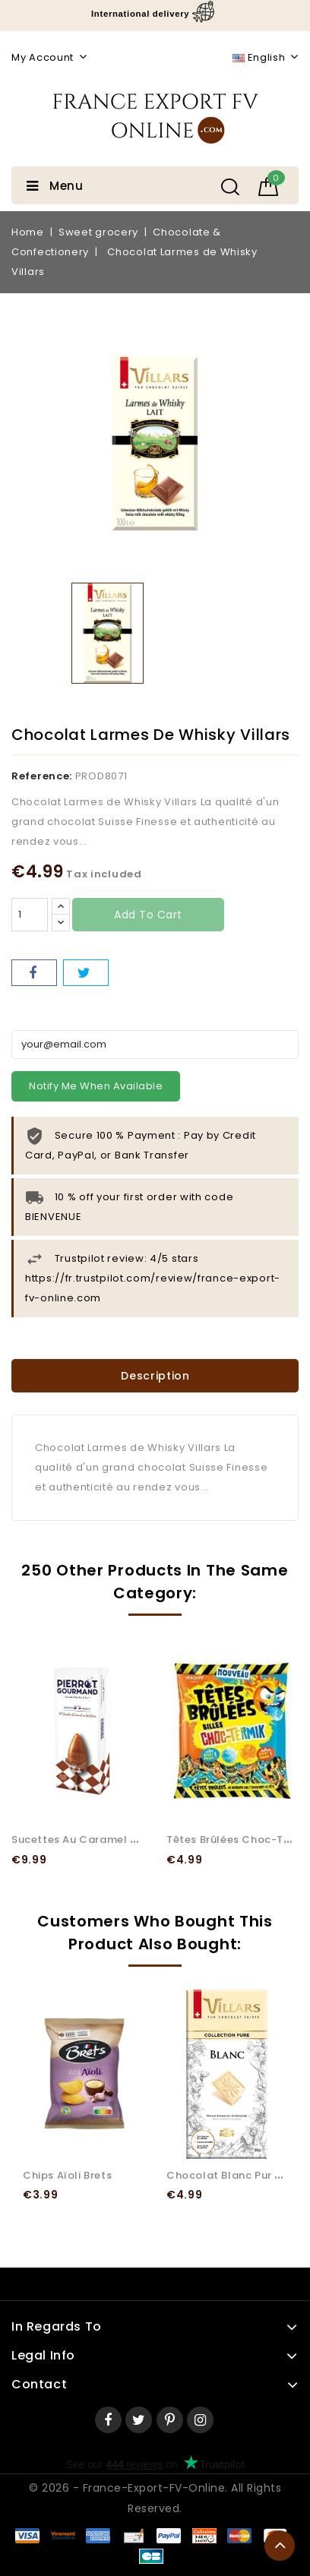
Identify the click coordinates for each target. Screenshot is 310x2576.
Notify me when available (96, 1086)
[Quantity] (29, 914)
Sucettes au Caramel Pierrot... (93, 1839)
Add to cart (148, 914)
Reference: (41, 776)
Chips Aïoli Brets (67, 2175)
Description (155, 1375)
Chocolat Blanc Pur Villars (237, 2175)
